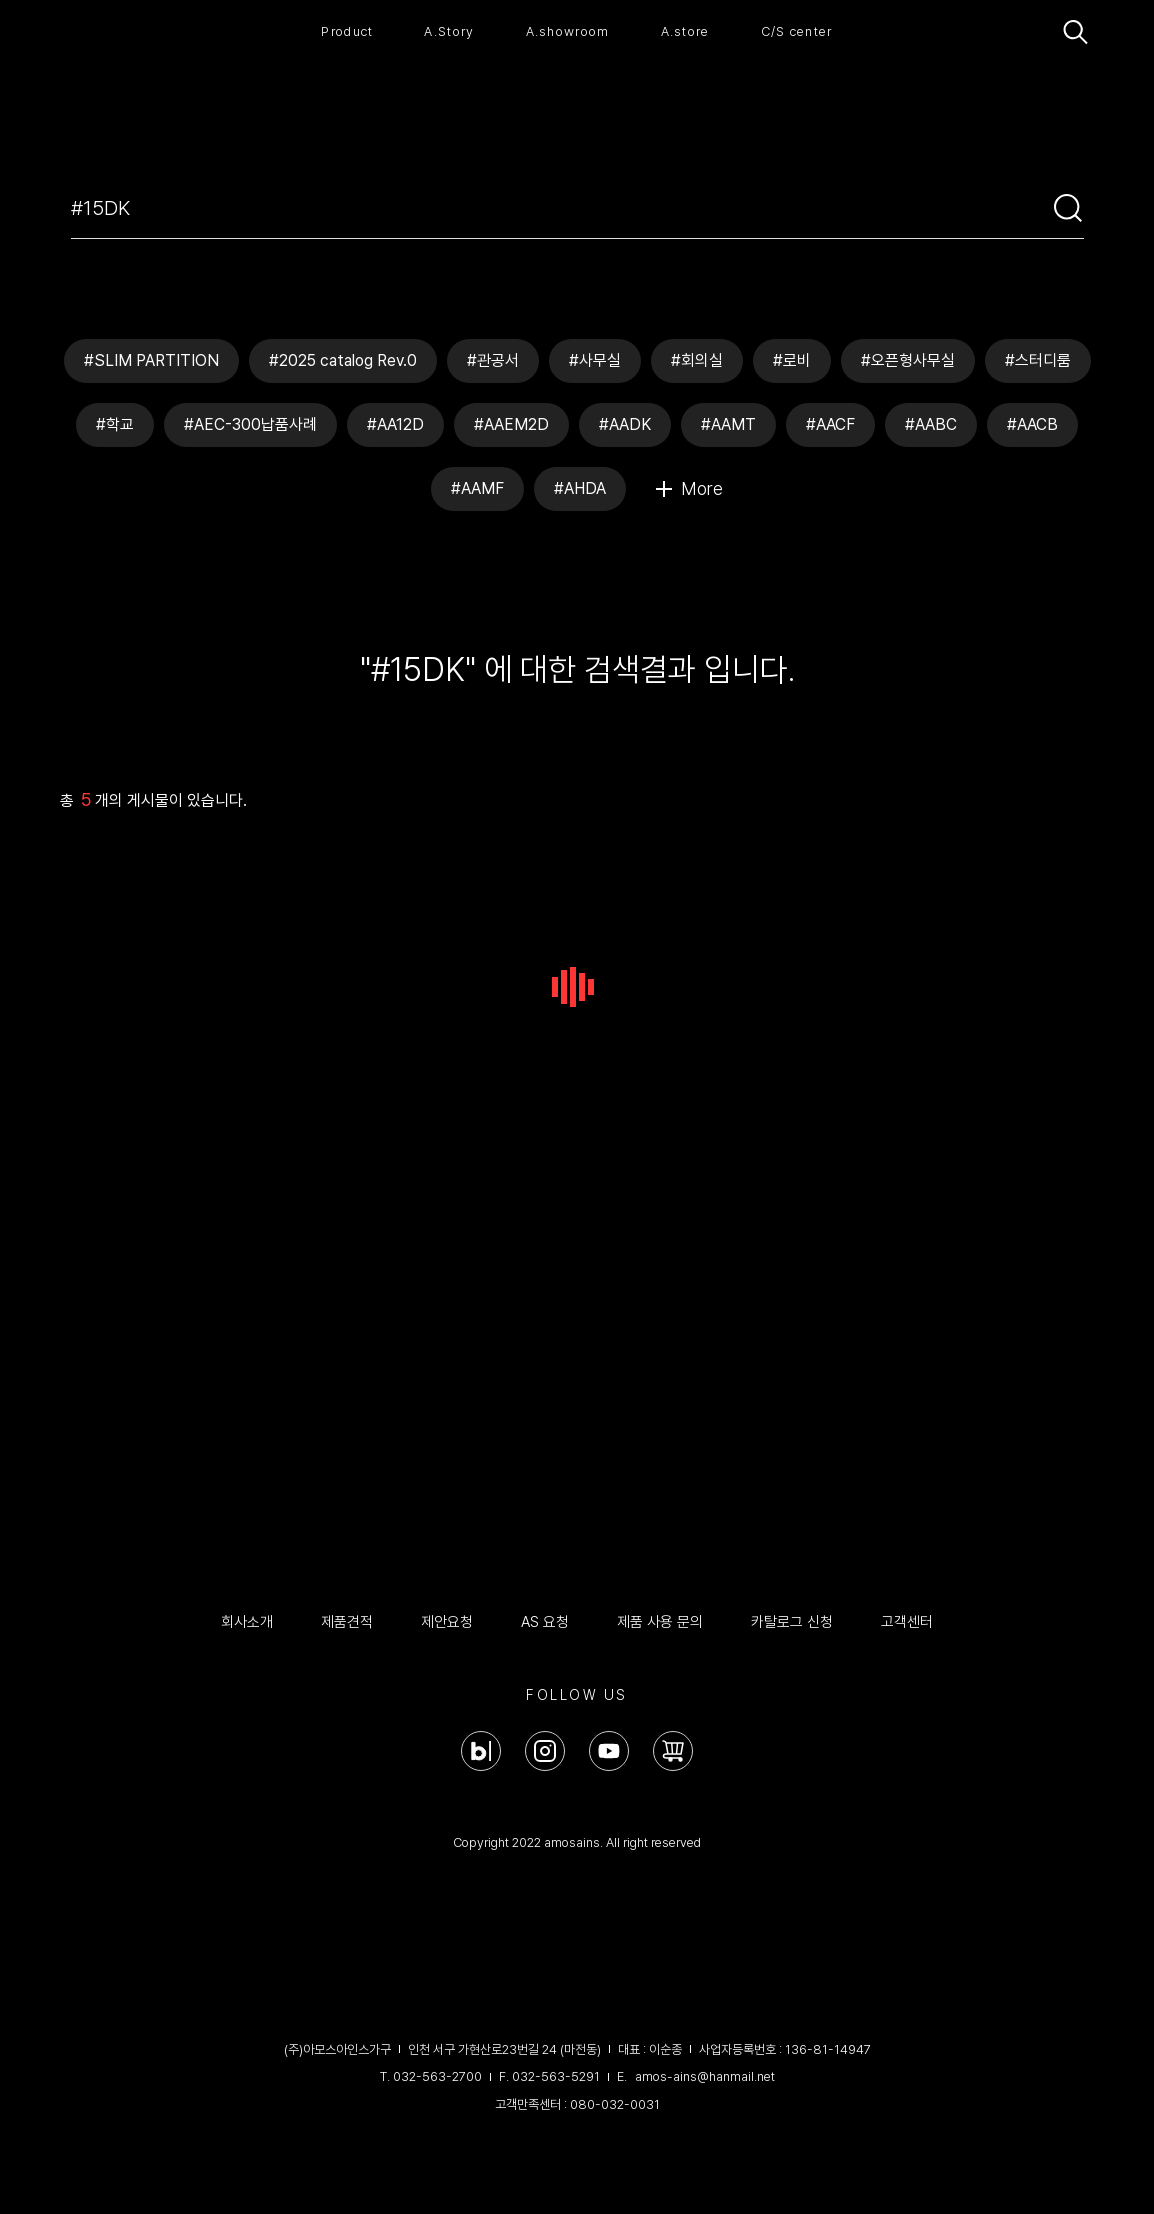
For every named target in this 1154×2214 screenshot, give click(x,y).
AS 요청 (545, 1622)
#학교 (115, 424)
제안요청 (447, 1622)
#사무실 (595, 360)
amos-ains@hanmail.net (705, 2076)
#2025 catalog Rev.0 (343, 360)
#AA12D (395, 424)
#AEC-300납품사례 (250, 424)
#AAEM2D (511, 424)
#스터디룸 (1038, 360)
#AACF (830, 424)
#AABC (931, 424)
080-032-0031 (615, 2104)
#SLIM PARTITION (151, 360)
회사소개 (247, 1622)
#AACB (1032, 424)
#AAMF (477, 488)
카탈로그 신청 (792, 1622)
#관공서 (493, 360)
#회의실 (697, 360)
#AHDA (580, 488)
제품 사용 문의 (660, 1622)
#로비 (792, 360)
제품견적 (347, 1622)
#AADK (625, 424)
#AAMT (728, 424)
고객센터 (907, 1622)
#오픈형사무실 (908, 360)
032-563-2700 (437, 2076)
